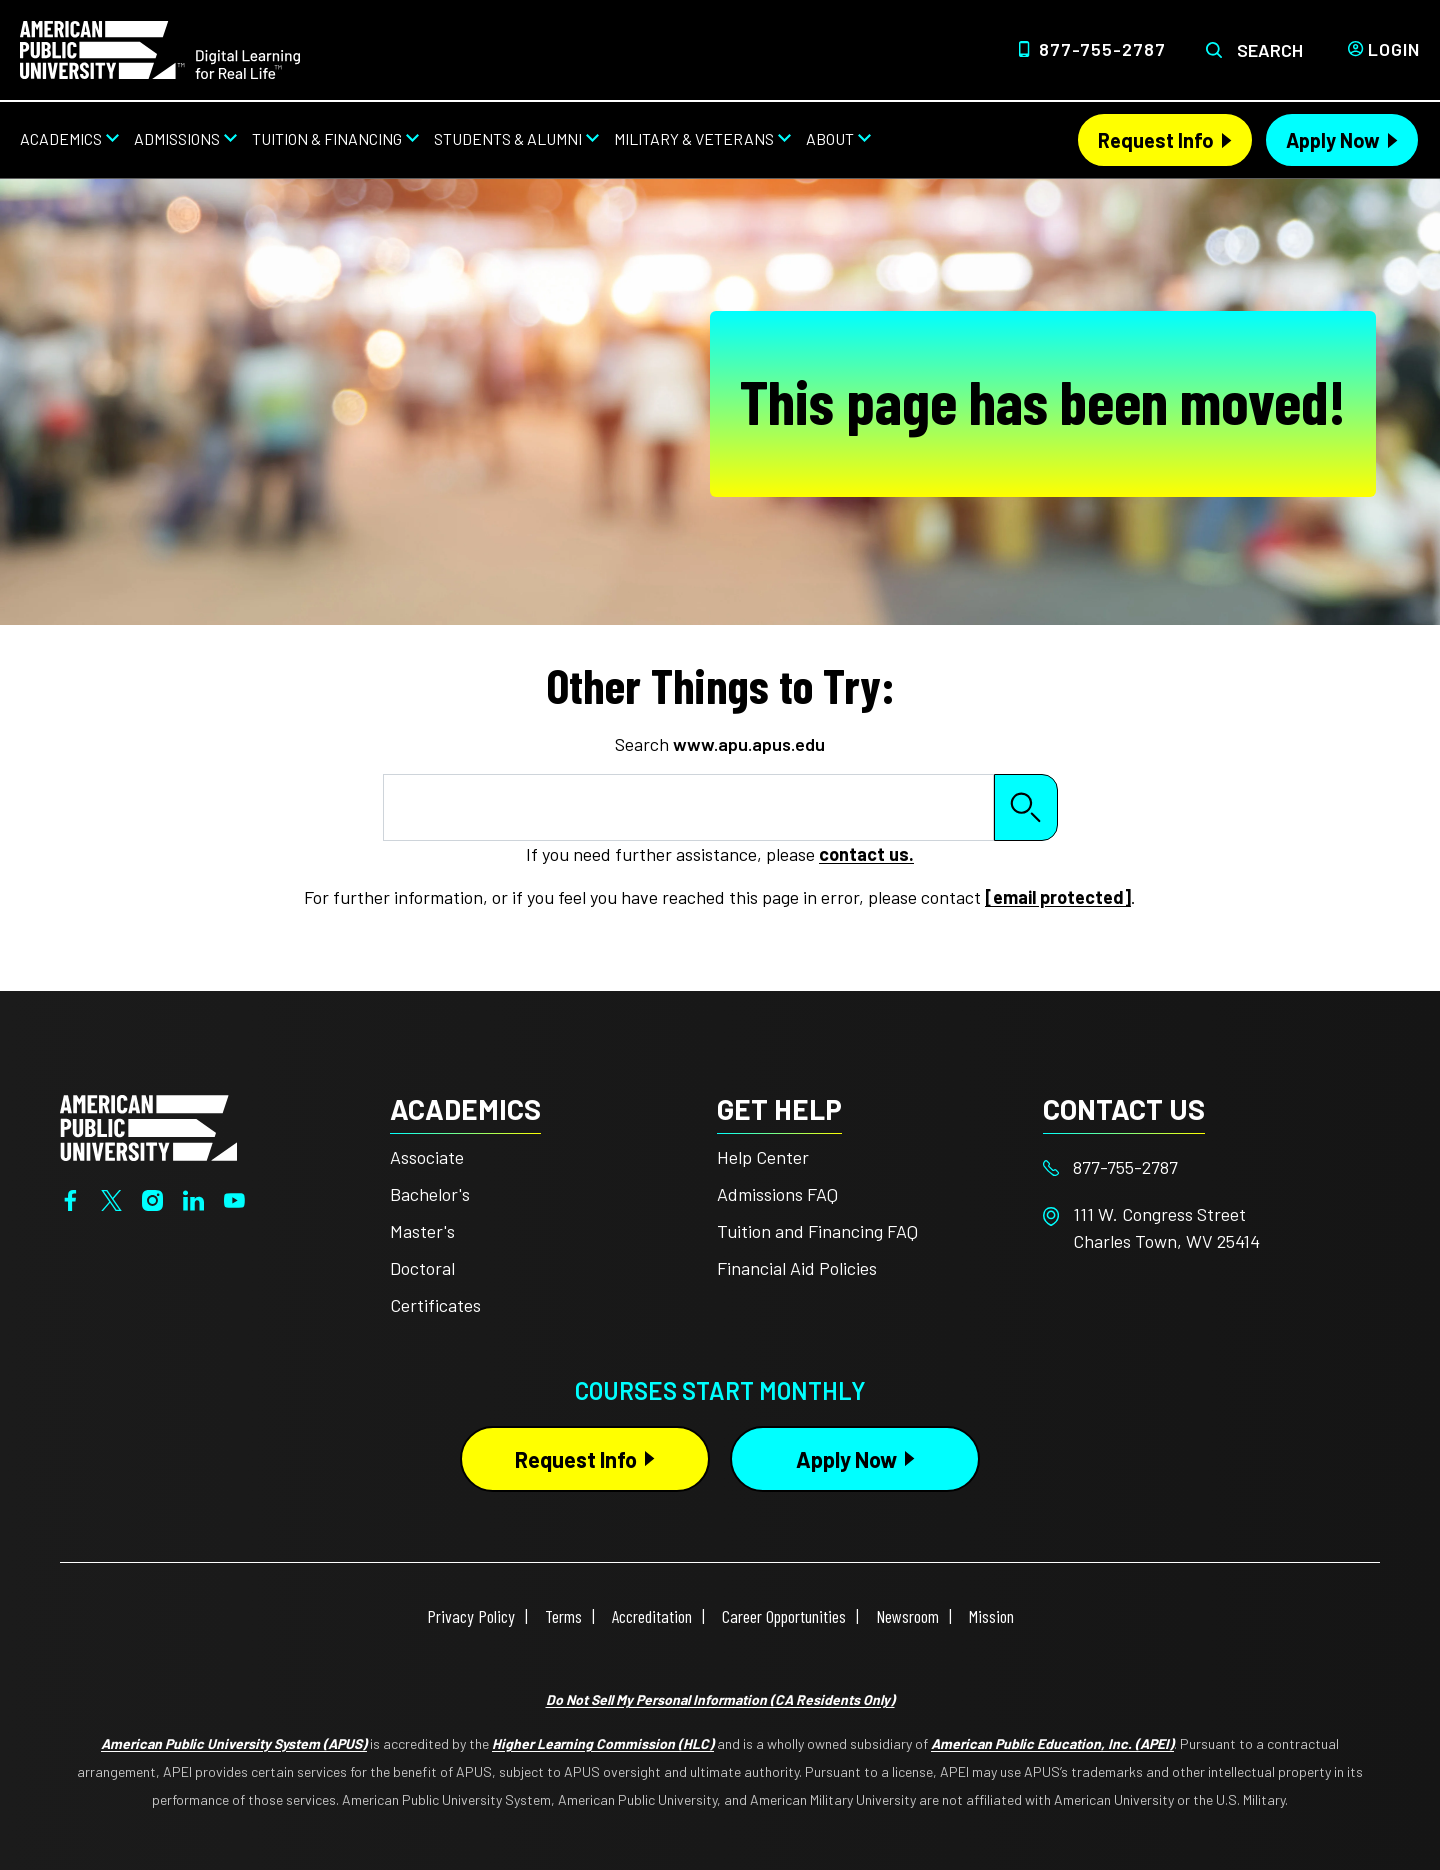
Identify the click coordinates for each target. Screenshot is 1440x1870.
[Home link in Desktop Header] (160, 48)
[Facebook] (70, 1198)
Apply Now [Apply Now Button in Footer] (846, 1459)
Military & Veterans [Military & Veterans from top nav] (694, 138)
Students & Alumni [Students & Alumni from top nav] (508, 138)
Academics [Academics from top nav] (61, 138)
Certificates (435, 1305)
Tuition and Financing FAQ (817, 1231)
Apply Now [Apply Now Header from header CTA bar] (1333, 140)
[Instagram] (152, 1198)
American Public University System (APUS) (234, 1743)
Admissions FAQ (777, 1194)
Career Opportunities (784, 1616)
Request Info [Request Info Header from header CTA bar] (1156, 140)
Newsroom (907, 1616)
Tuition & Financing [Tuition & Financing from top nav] (327, 138)
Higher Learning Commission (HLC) (603, 1743)
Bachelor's (430, 1194)
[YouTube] (234, 1198)
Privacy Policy (471, 1616)
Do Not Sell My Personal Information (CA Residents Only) (720, 1699)
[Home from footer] (148, 1126)
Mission (991, 1616)
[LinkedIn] (193, 1198)
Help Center (763, 1157)
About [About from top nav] (830, 138)
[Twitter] (111, 1198)
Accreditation (652, 1616)
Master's (422, 1231)
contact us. (866, 854)
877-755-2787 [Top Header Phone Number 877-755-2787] (1102, 49)
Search (1270, 50)
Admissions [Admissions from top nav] (177, 138)
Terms (563, 1616)
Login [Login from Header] (1394, 49)
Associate (427, 1157)
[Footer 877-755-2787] (1206, 1167)
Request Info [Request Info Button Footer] (576, 1459)
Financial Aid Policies (797, 1268)
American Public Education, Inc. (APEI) (1052, 1743)
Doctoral (422, 1268)
